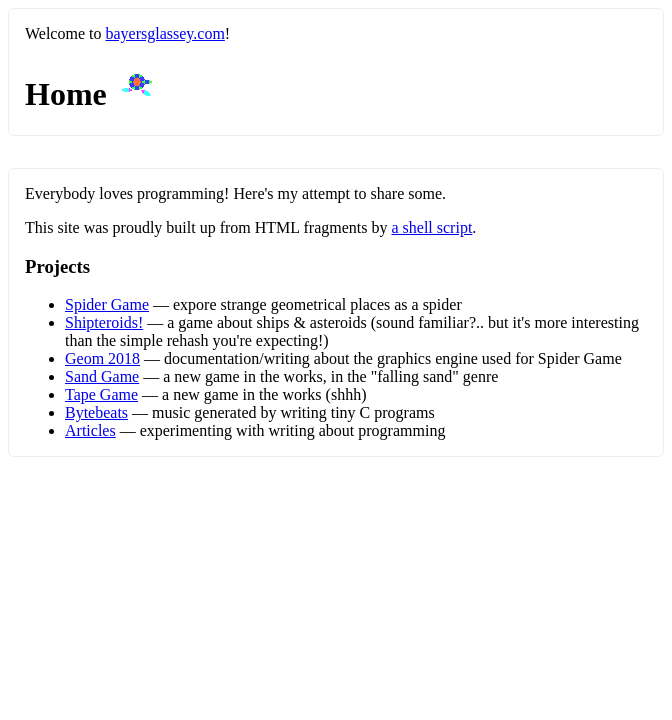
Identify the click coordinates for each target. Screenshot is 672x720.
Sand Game (102, 376)
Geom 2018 (102, 358)
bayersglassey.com (164, 33)
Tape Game (101, 394)
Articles (90, 430)
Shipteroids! (104, 322)
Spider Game (107, 304)
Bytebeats (96, 412)
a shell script (431, 227)
